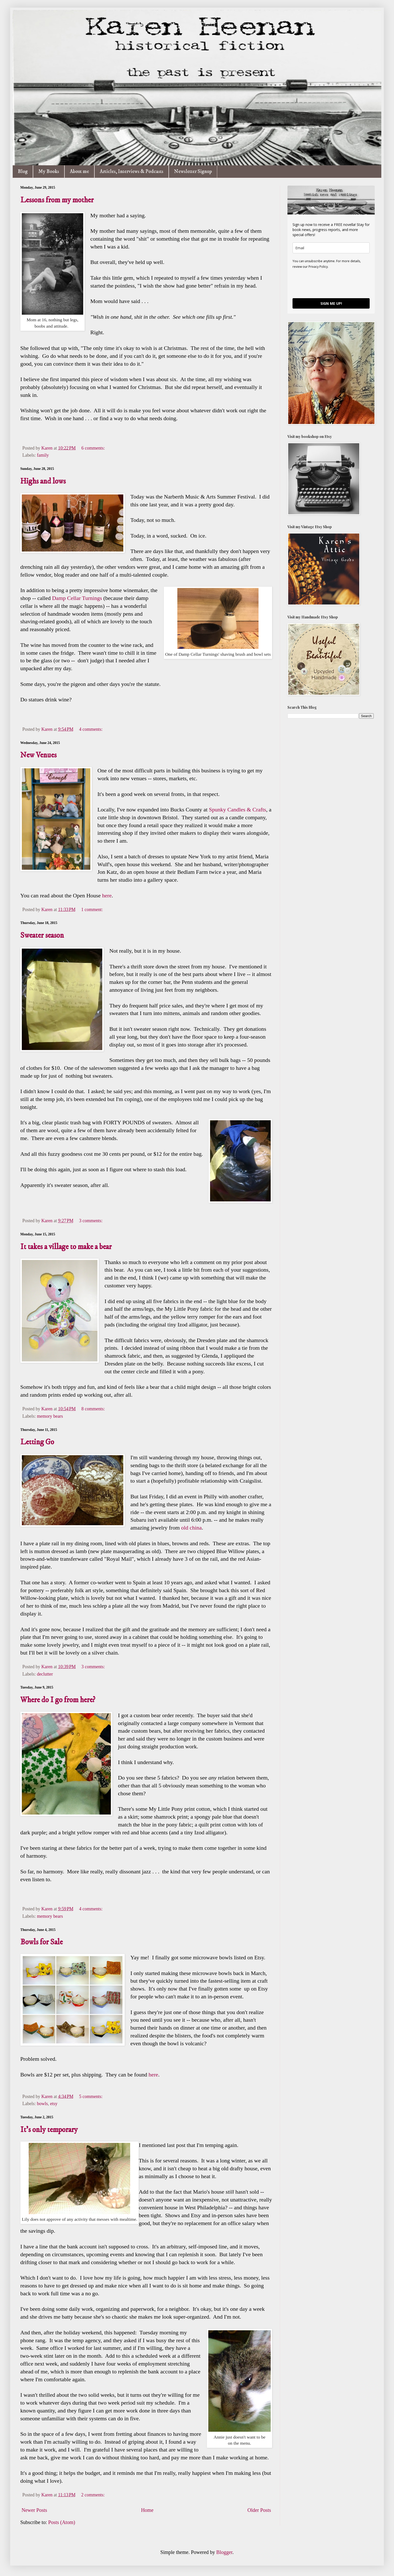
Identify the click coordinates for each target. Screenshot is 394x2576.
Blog (23, 171)
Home (147, 2510)
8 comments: (93, 1408)
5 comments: (91, 2096)
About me (79, 171)
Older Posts (259, 2510)
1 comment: (92, 909)
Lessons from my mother (57, 200)
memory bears (50, 1416)
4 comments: (91, 729)
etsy (54, 2103)
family (43, 455)
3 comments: (91, 1220)
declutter (45, 1674)
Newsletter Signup (193, 171)
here (107, 895)
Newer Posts (34, 2510)
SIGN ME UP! (331, 303)
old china (191, 1527)
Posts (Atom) (61, 2522)
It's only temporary (49, 2130)
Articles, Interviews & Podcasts (131, 171)
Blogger (224, 2552)
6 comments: (93, 448)
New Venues (38, 755)
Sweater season (42, 935)
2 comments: (93, 2494)
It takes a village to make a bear (66, 1247)
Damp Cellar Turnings (77, 598)
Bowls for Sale (41, 1942)
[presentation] (331, 283)
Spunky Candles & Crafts (237, 809)
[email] (331, 247)
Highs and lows (43, 481)
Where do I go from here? (57, 1700)
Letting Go (37, 1442)
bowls (42, 2103)
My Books (48, 171)
